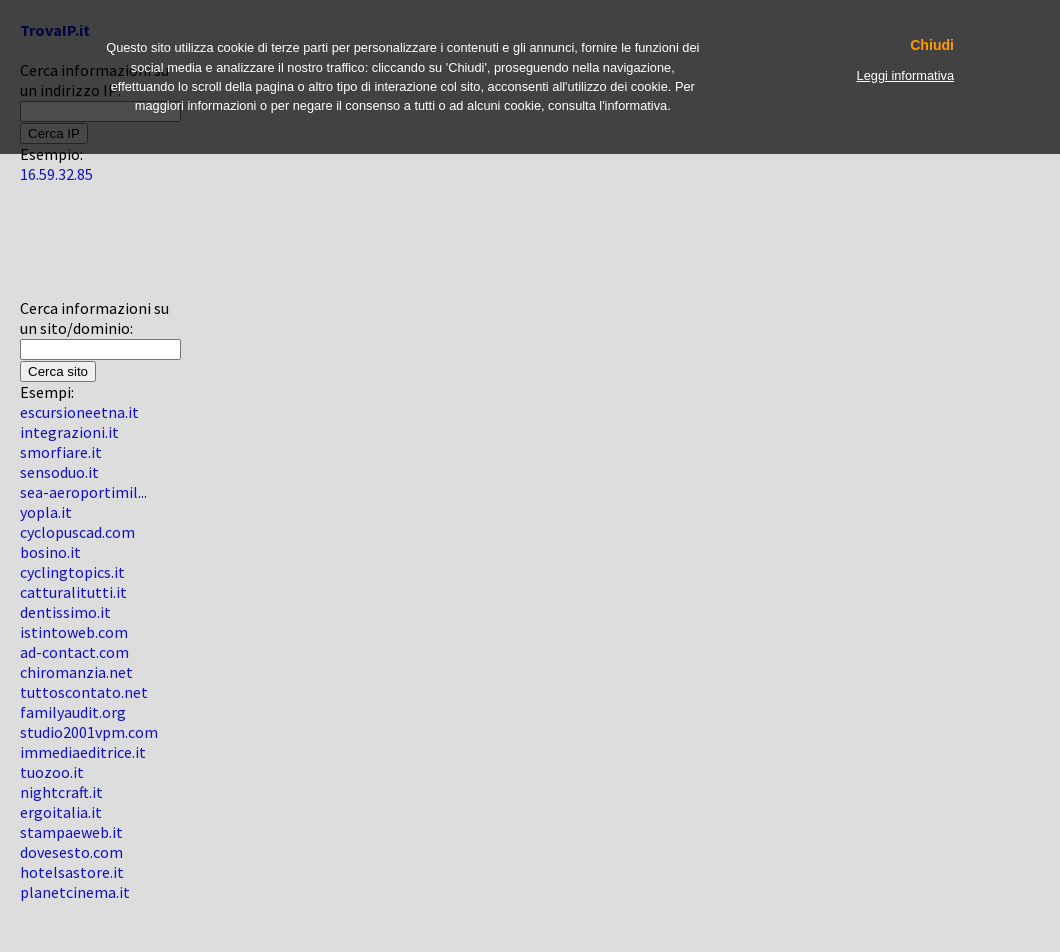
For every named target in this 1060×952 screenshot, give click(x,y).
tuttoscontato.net (84, 692)
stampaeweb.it (71, 832)
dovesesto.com (71, 852)
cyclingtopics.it (72, 572)
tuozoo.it (52, 772)
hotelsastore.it (72, 872)
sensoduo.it (59, 472)
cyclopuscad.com (77, 532)
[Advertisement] (80, 249)
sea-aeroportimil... (83, 492)
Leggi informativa (905, 75)
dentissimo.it (65, 612)
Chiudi (932, 45)
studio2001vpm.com (89, 732)
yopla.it (46, 512)
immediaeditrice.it (83, 752)
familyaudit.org (73, 712)
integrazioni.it (69, 432)
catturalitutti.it (73, 592)
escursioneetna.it (79, 412)
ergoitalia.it (61, 812)
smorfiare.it (61, 452)
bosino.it (50, 552)
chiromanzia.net (76, 672)
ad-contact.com (74, 652)
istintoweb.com (74, 632)
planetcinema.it (75, 892)
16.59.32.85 (56, 174)
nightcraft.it (61, 792)
